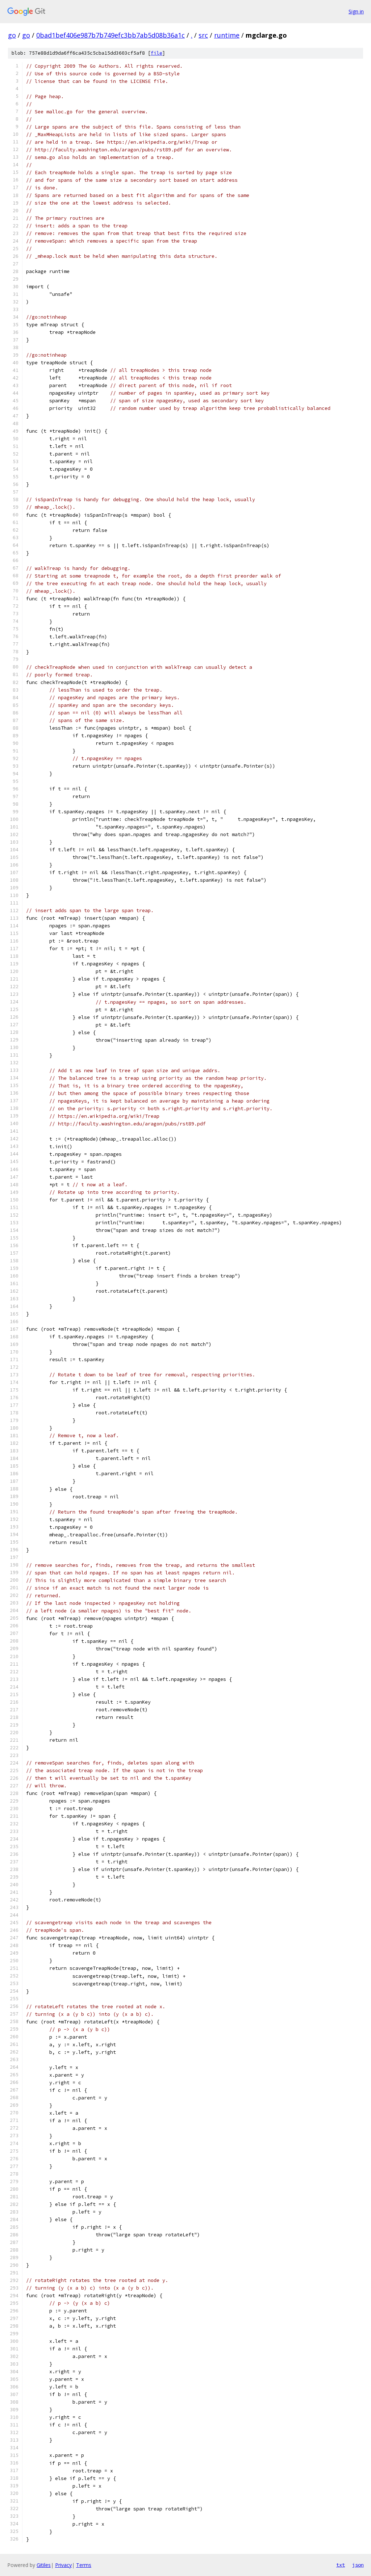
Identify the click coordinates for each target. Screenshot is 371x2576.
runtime (226, 35)
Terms (83, 2565)
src (203, 35)
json (358, 2565)
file (156, 53)
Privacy (63, 2565)
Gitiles (44, 2565)
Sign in (356, 11)
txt (340, 2565)
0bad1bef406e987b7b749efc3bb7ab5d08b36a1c (110, 35)
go (12, 35)
